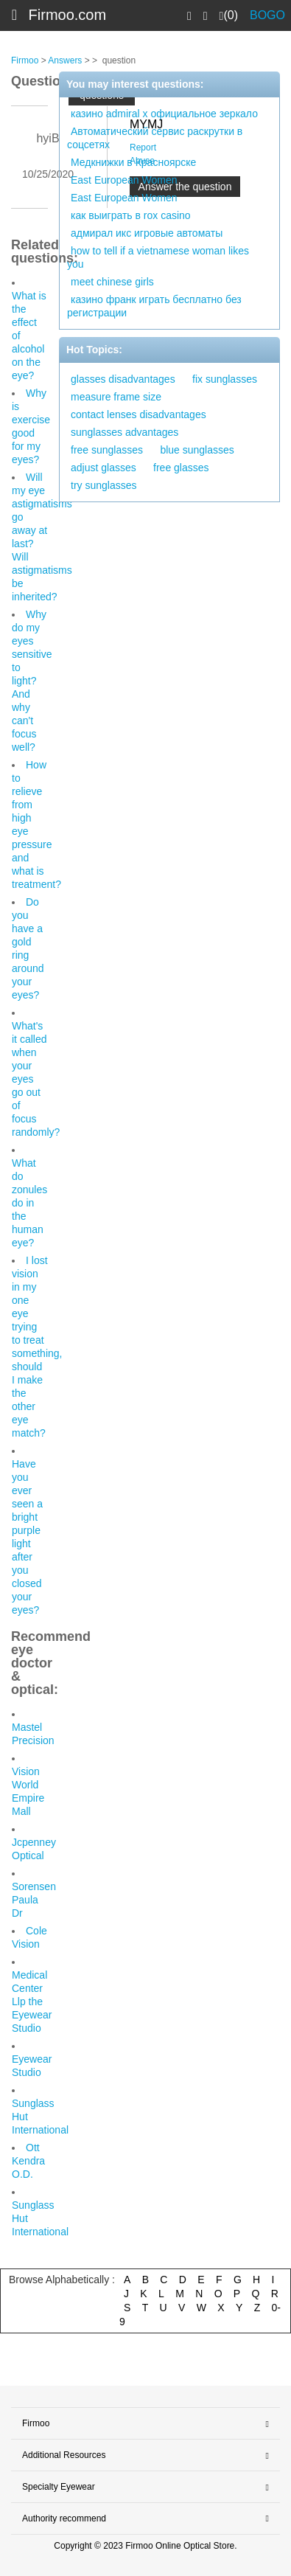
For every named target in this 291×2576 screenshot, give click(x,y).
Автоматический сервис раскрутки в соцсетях (154, 137)
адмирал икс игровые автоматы (146, 233)
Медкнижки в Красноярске (133, 162)
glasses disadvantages (123, 379)
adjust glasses (103, 467)
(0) (229, 15)
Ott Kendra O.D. (28, 2161)
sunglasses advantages (124, 432)
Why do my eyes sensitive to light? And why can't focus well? (32, 680)
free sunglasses (107, 450)
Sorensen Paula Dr (34, 1900)
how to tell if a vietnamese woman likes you (158, 257)
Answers (65, 60)
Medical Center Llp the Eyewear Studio (32, 2001)
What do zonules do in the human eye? (29, 1203)
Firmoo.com (68, 15)
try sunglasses (103, 485)
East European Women (124, 180)
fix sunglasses (224, 379)
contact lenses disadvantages (138, 414)
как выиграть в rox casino (131, 215)
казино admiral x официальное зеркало (164, 113)
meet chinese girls (112, 282)
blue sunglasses (197, 450)
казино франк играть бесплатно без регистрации (154, 306)
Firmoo (24, 60)
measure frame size (116, 397)
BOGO (267, 15)
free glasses (180, 467)
